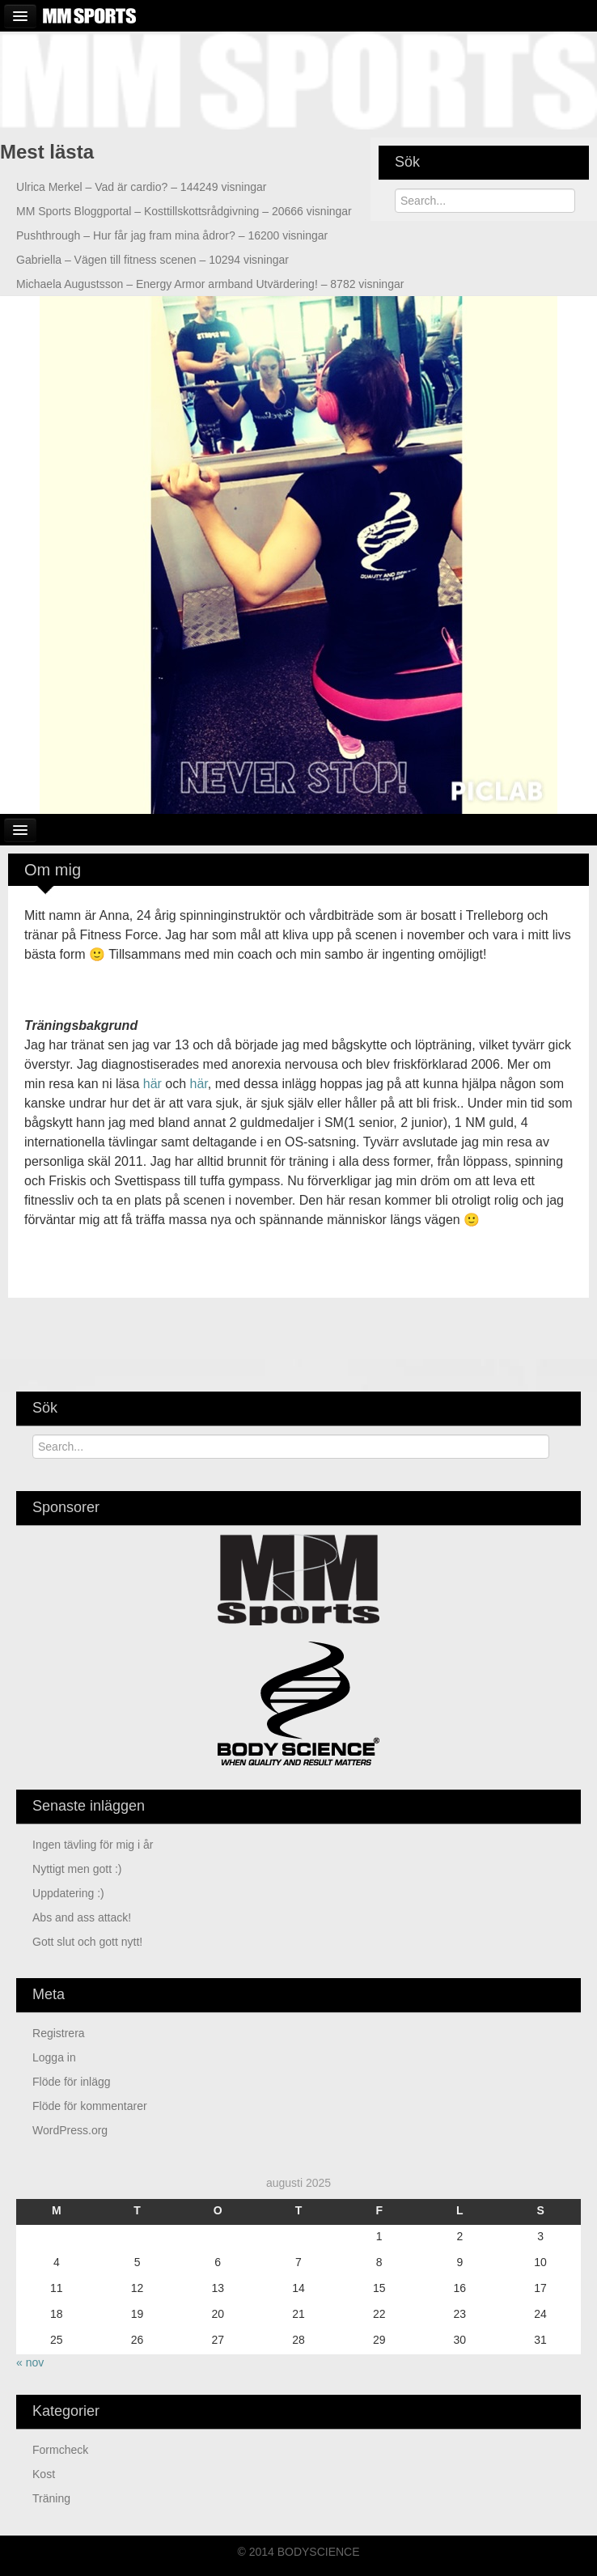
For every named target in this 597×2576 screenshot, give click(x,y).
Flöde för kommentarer (89, 2105)
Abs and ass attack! (81, 1917)
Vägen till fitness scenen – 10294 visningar (152, 259)
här (152, 1084)
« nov (30, 2362)
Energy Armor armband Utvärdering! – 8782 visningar (210, 284)
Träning (51, 2498)
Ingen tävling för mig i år (92, 1844)
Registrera (58, 2033)
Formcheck (60, 2449)
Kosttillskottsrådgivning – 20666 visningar (184, 211)
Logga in (54, 2057)
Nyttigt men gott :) (77, 1868)
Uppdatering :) (68, 1893)
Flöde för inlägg (71, 2081)
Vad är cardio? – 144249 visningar (141, 186)
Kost (43, 2474)
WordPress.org (70, 2130)
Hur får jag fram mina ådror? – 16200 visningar (172, 235)
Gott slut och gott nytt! (87, 1941)
